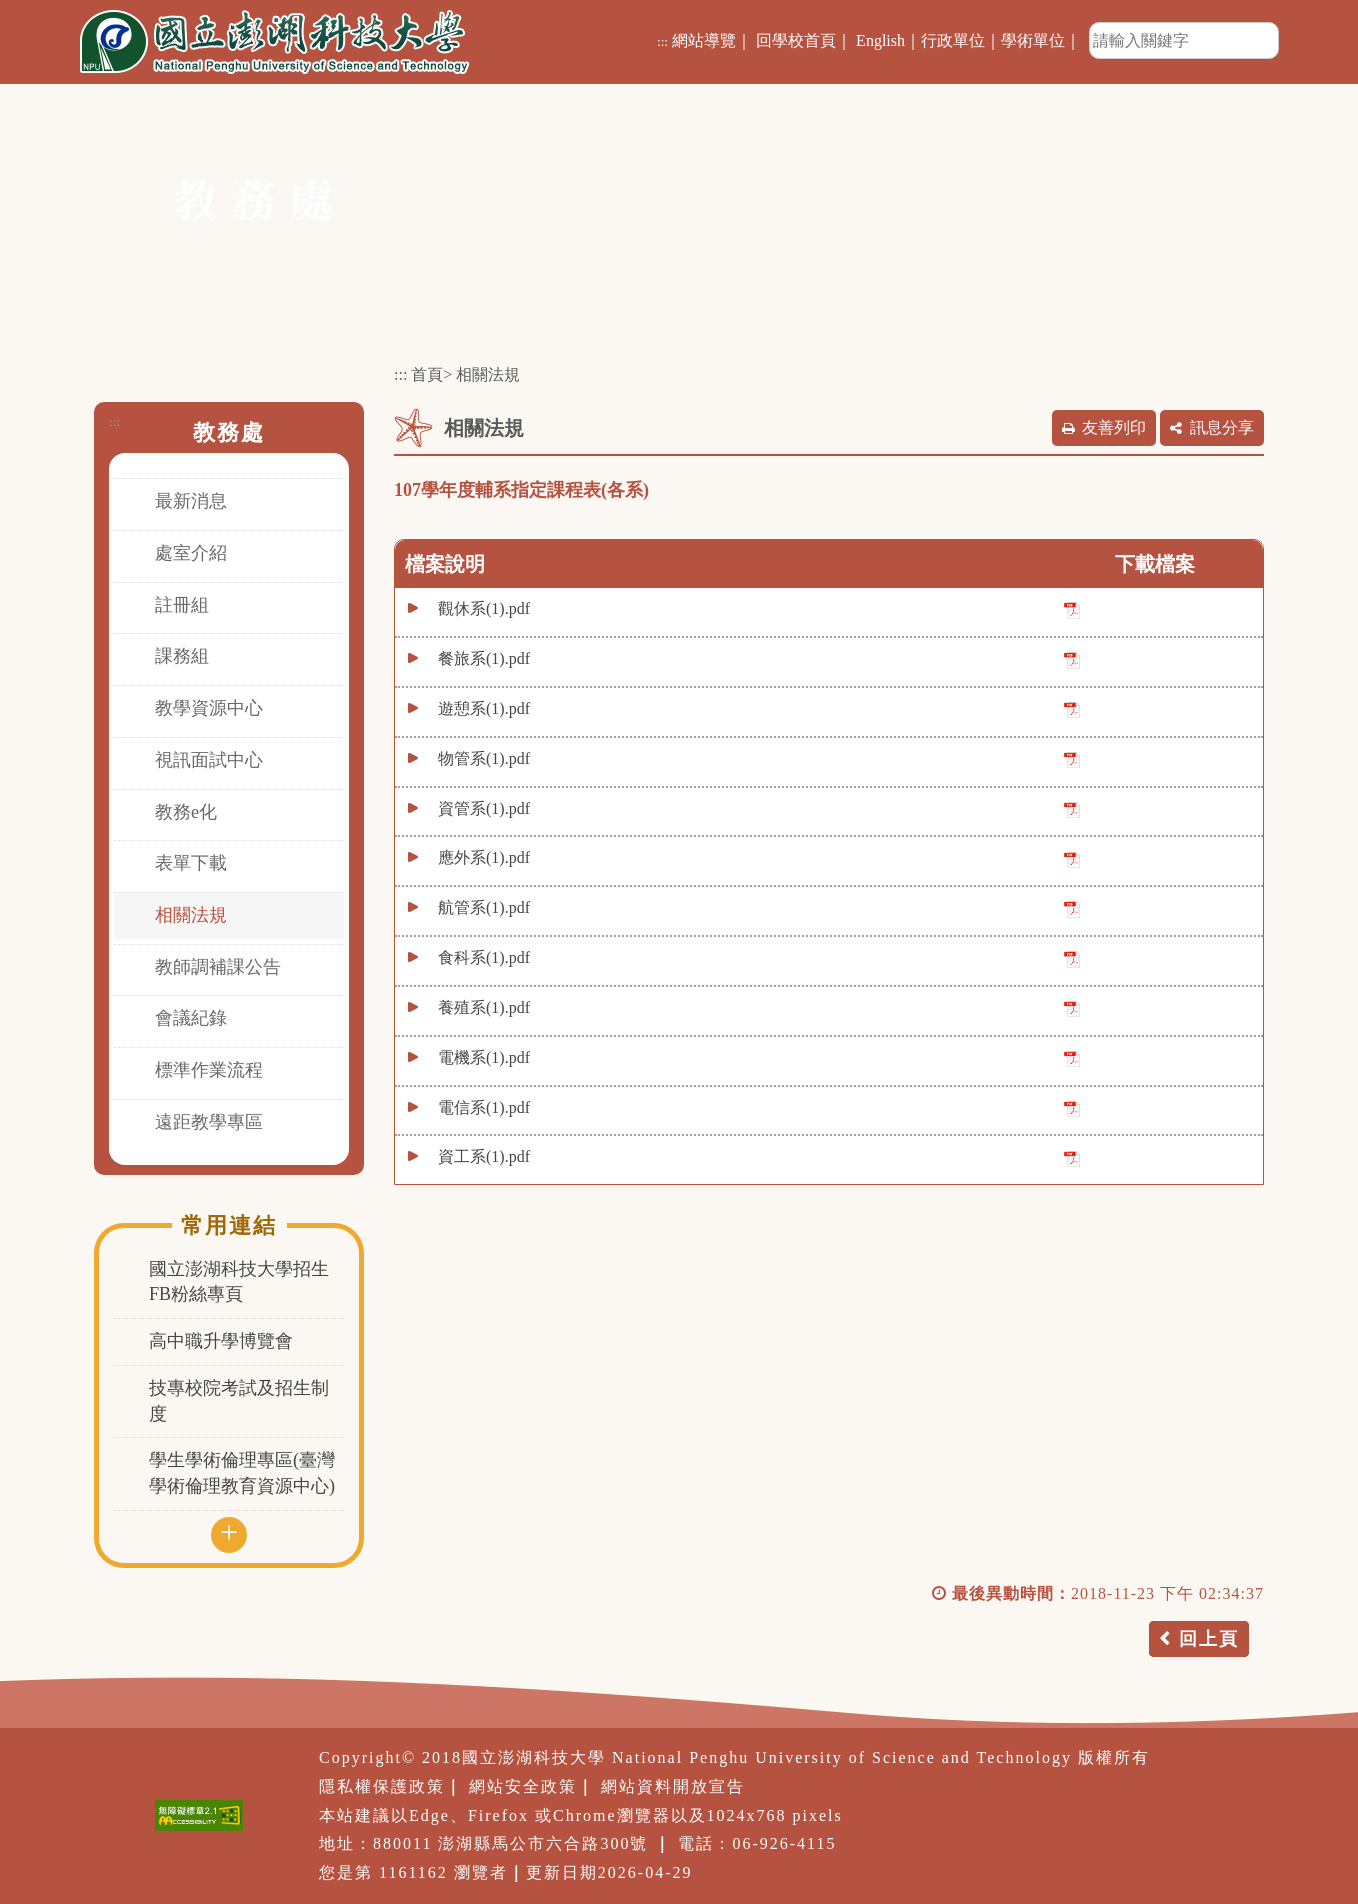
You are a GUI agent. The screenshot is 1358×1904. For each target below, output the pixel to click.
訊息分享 (1222, 427)
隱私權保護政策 (382, 1786)
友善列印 (1114, 427)
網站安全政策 (523, 1786)
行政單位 (953, 40)
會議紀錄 (191, 1018)
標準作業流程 (209, 1070)
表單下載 (191, 863)
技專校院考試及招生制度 (239, 1401)
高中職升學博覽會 (221, 1341)
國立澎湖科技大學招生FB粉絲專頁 (239, 1282)
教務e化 (186, 812)
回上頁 (1209, 1639)
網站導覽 (704, 40)
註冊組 (182, 605)
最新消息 (191, 501)
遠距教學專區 (209, 1122)
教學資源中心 (209, 708)
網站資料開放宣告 (673, 1786)
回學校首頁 (796, 40)
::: (662, 41)
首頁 (427, 374)
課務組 (182, 656)
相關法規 (191, 915)
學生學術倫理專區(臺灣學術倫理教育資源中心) (242, 1473)
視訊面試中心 (209, 760)
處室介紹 (191, 553)
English (880, 40)
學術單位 (1033, 40)
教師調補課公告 (218, 967)
